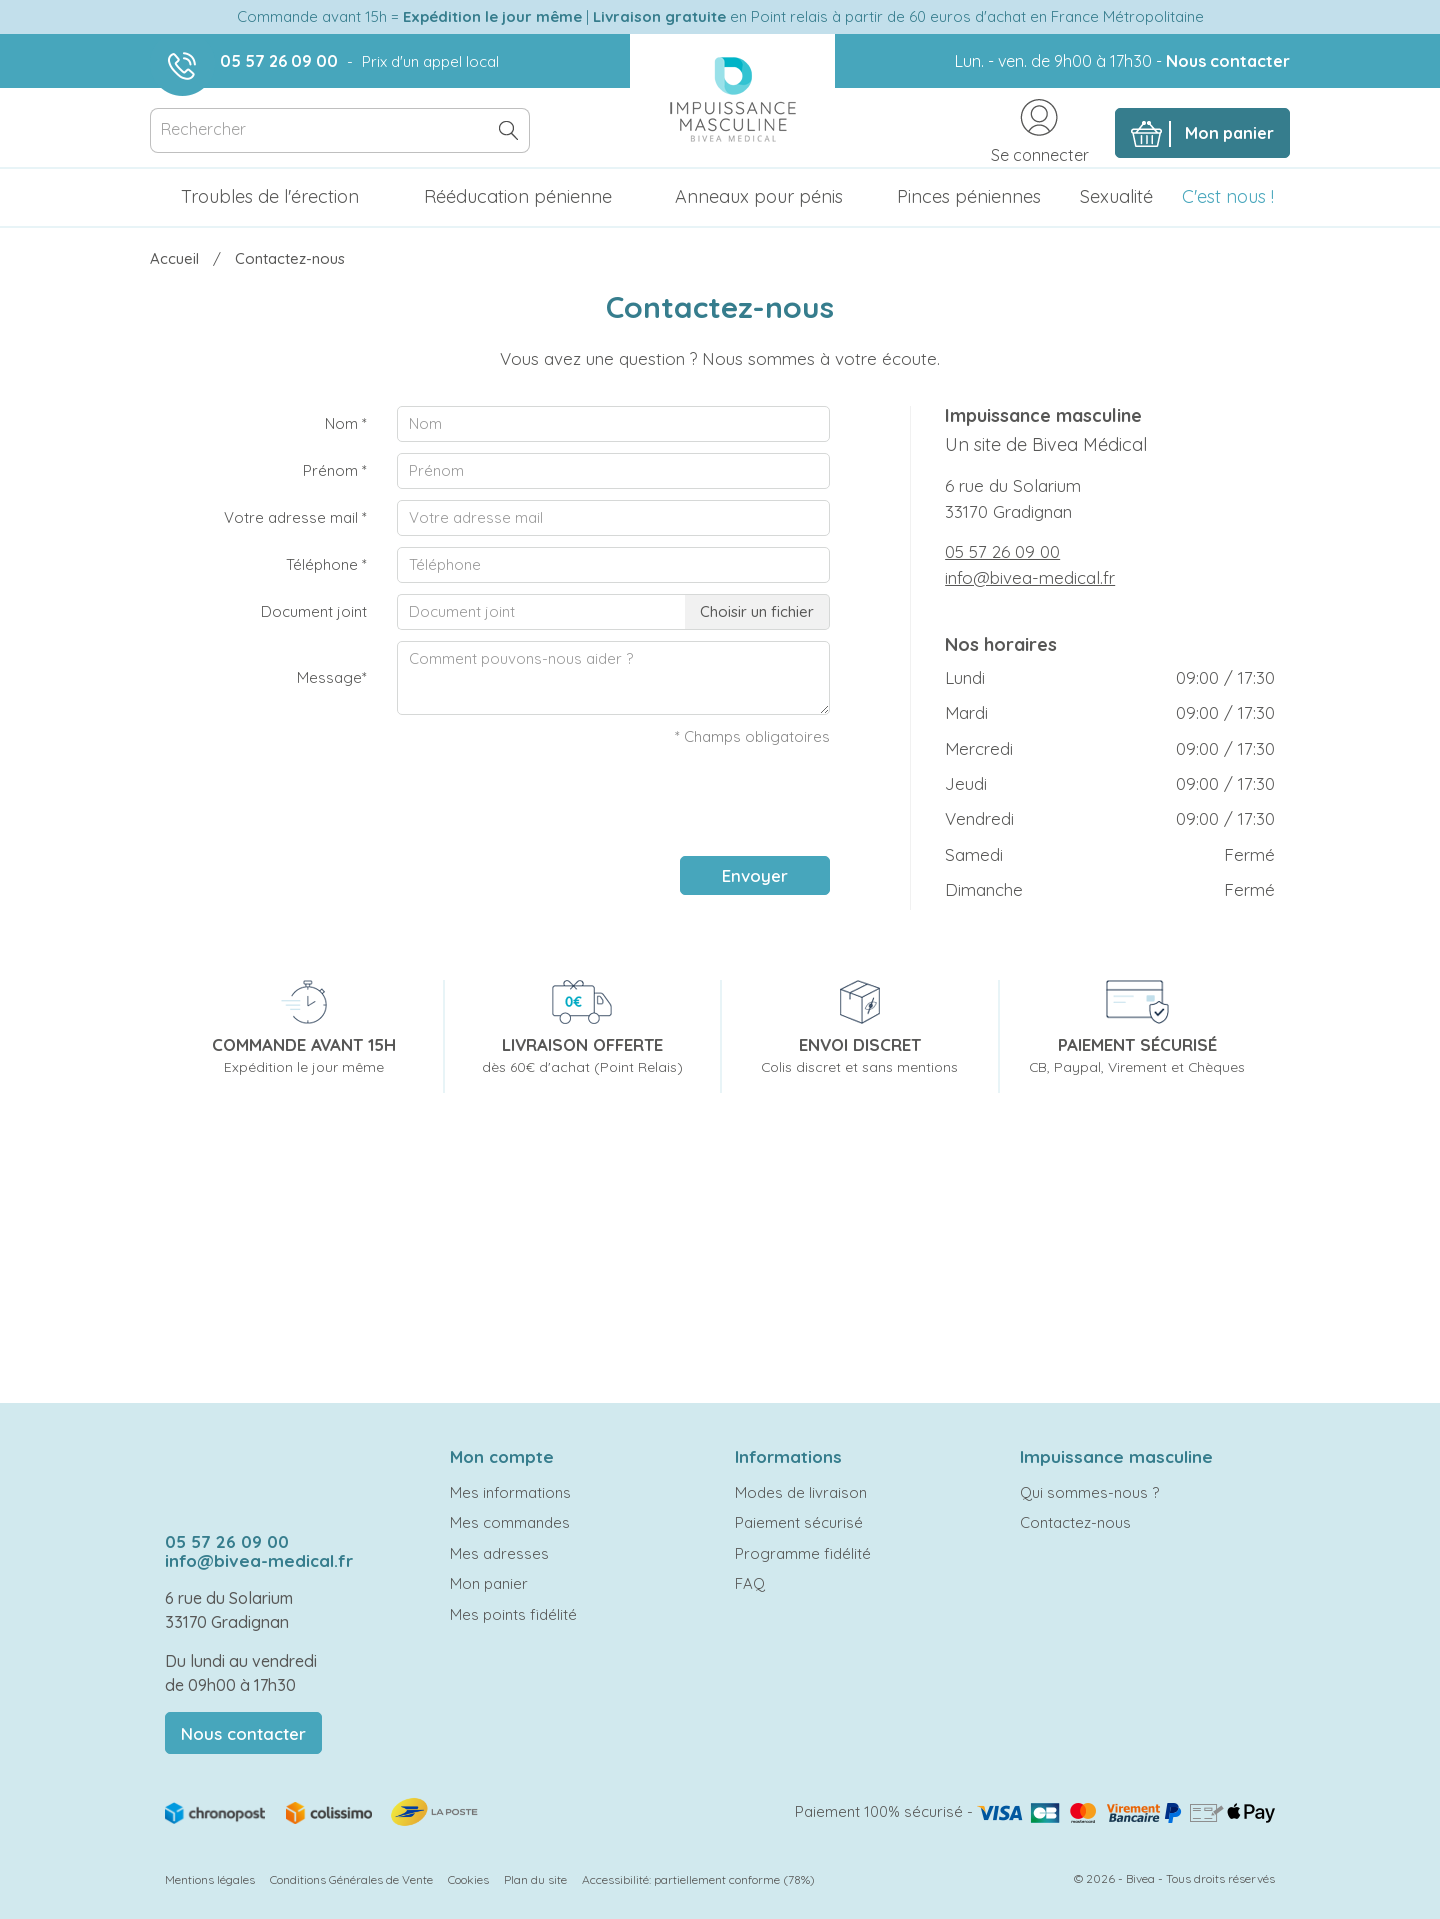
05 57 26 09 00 (279, 61)
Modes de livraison (801, 1492)
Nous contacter (1228, 61)
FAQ (750, 1583)
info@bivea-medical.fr (1030, 577)
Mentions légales (210, 1879)
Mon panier (489, 1583)
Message (332, 677)
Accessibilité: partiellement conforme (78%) (698, 1879)
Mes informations (510, 1492)
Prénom (335, 470)
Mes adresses (499, 1553)
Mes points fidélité (513, 1614)
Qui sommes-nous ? (1089, 1492)
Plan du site (535, 1879)
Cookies (468, 1879)
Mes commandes (510, 1522)
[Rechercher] (340, 130)
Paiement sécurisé (799, 1522)
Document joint (314, 611)
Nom (346, 423)
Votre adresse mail (295, 517)
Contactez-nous (1075, 1522)
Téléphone (326, 564)
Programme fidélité (803, 1553)
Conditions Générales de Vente (351, 1879)
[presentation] (678, 802)
